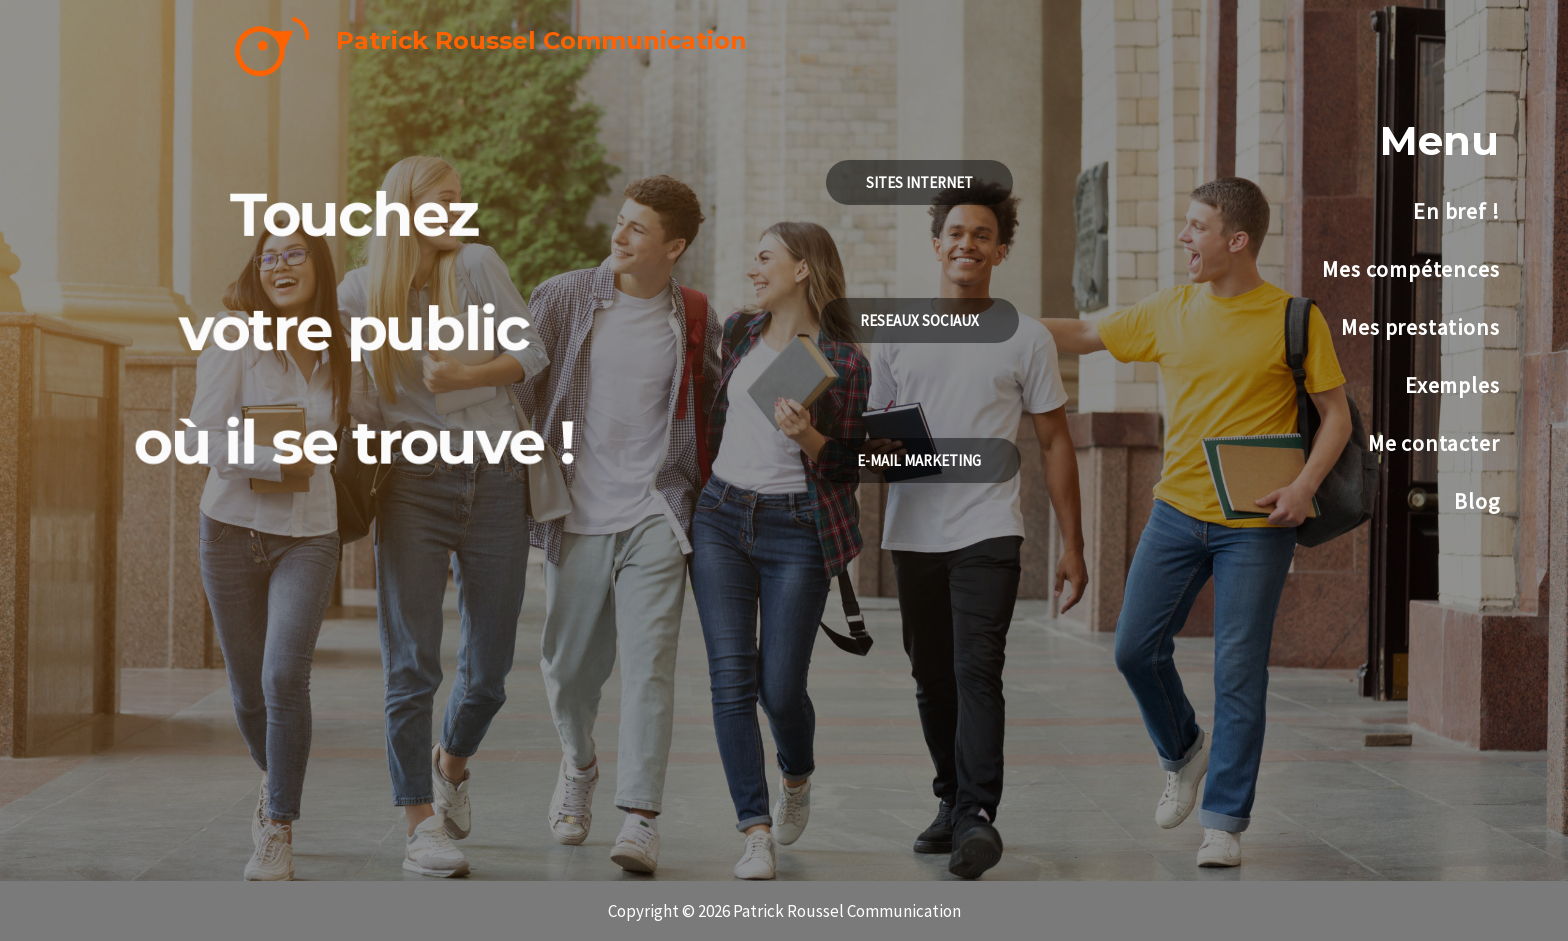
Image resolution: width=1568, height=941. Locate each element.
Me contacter (1434, 443)
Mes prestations (1420, 327)
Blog (1476, 501)
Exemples (1452, 385)
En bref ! (1456, 211)
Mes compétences (1410, 269)
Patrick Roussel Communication (541, 40)
